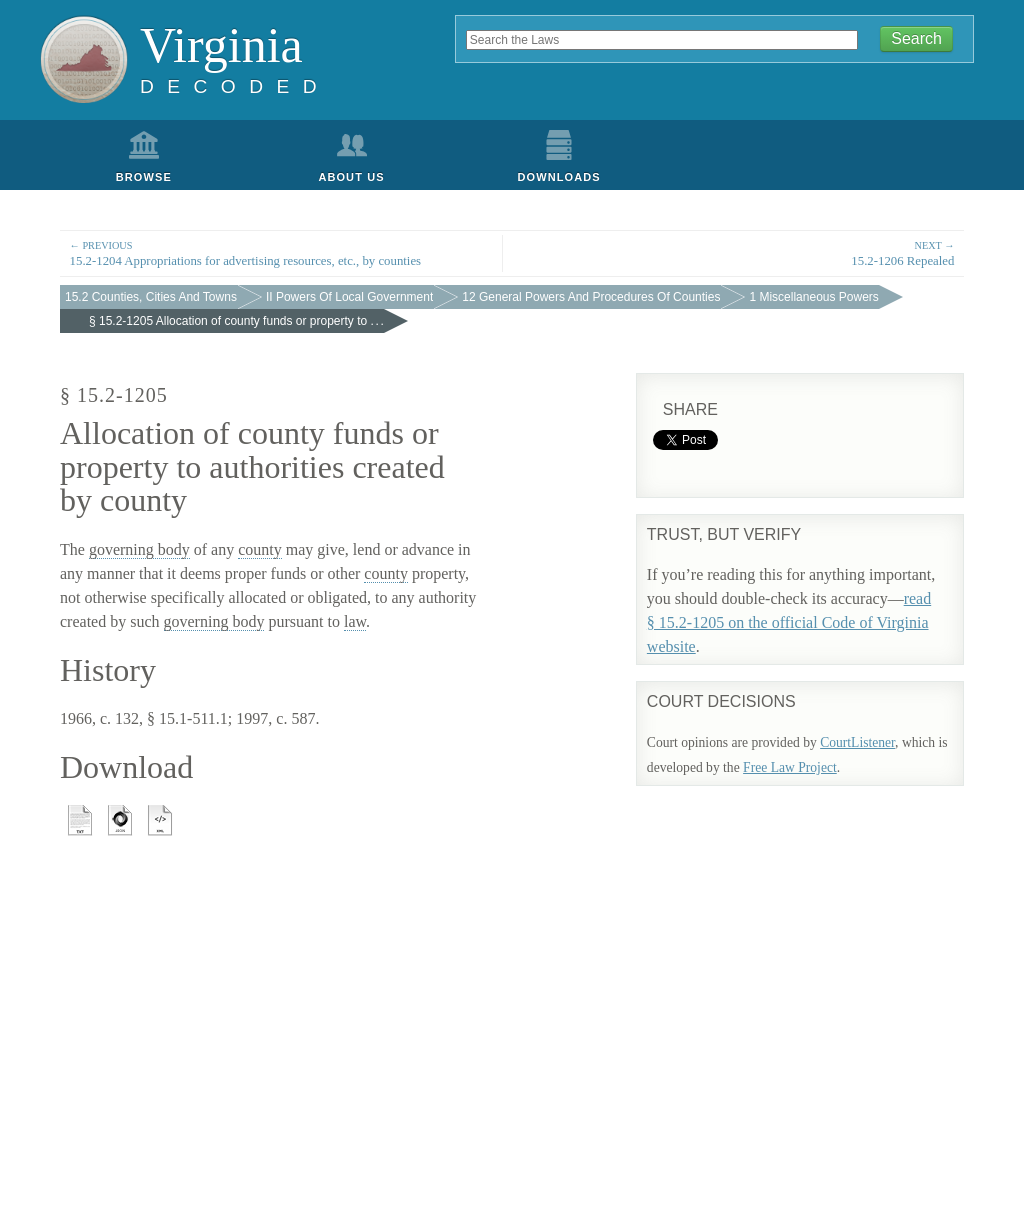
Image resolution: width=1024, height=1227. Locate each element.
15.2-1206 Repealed (743, 252)
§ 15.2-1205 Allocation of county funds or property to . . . (236, 321)
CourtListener (857, 742)
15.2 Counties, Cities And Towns (151, 297)
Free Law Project (790, 767)
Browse (144, 177)
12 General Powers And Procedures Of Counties (591, 297)
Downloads (559, 177)
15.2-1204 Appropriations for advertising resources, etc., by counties (281, 252)
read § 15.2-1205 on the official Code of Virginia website (789, 622)
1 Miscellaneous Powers (813, 297)
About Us (351, 177)
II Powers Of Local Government (349, 297)
